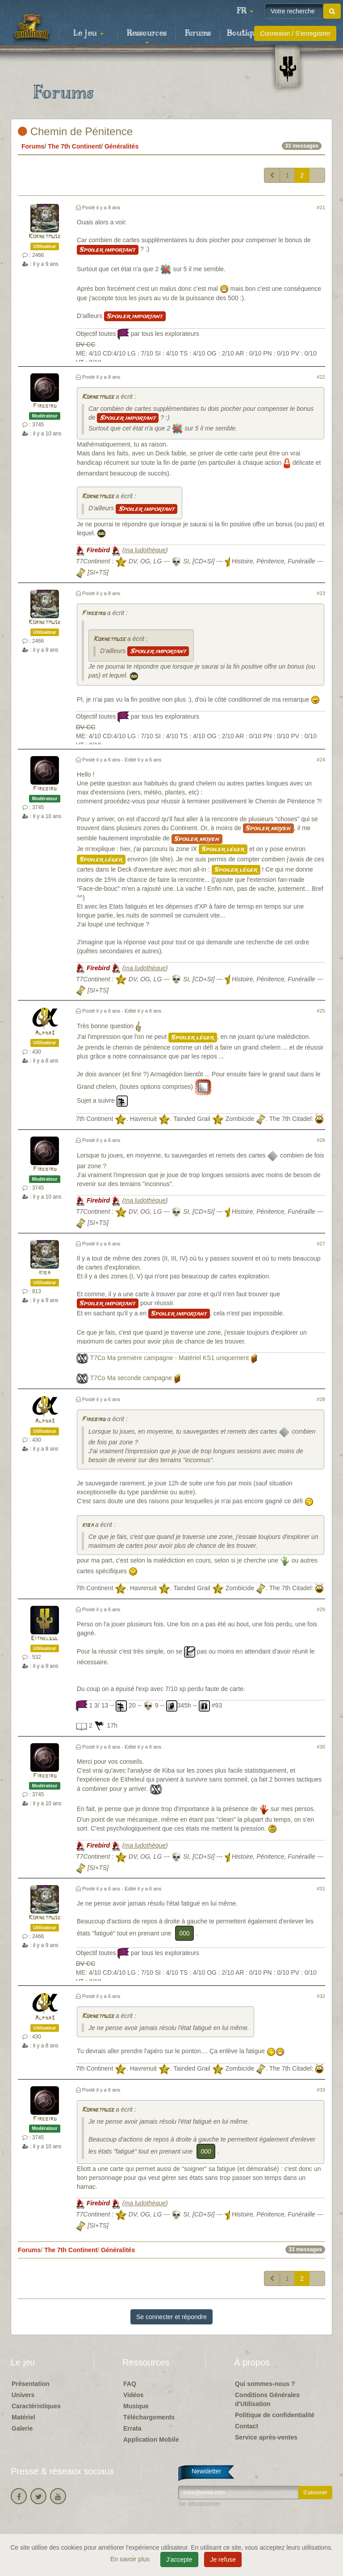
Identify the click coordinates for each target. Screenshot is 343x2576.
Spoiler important (107, 249)
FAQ (129, 2383)
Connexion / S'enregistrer (295, 33)
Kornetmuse (45, 236)
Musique (136, 2406)
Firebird (45, 406)
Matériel (23, 2417)
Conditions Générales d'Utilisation (267, 2399)
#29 (321, 1609)
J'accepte (179, 2559)
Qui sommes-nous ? (265, 2383)
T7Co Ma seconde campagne (131, 1378)
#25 (321, 1010)
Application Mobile (151, 2439)
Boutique (244, 33)
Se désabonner (199, 2503)
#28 (321, 1399)
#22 (321, 377)
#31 (321, 1888)
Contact (246, 2426)
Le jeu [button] (88, 33)
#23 (321, 593)
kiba (44, 1272)
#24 (321, 759)
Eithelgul (45, 1638)
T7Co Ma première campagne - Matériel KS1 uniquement (169, 1358)
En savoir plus (130, 2559)
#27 (321, 1243)
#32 (321, 1996)
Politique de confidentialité (274, 2415)
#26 (321, 1140)
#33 (321, 2089)
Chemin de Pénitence (75, 131)
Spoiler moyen (268, 828)
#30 (321, 1746)
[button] (245, 11)
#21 (321, 207)
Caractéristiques (36, 2406)
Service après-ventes (266, 2437)
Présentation (31, 2383)
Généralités (121, 146)
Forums (198, 33)
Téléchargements (149, 2417)
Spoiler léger (223, 849)
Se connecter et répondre (171, 2316)
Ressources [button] (147, 36)
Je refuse (223, 2559)
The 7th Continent (74, 146)
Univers (23, 2394)
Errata (132, 2428)
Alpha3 (44, 1033)
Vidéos (133, 2394)
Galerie (22, 2428)
